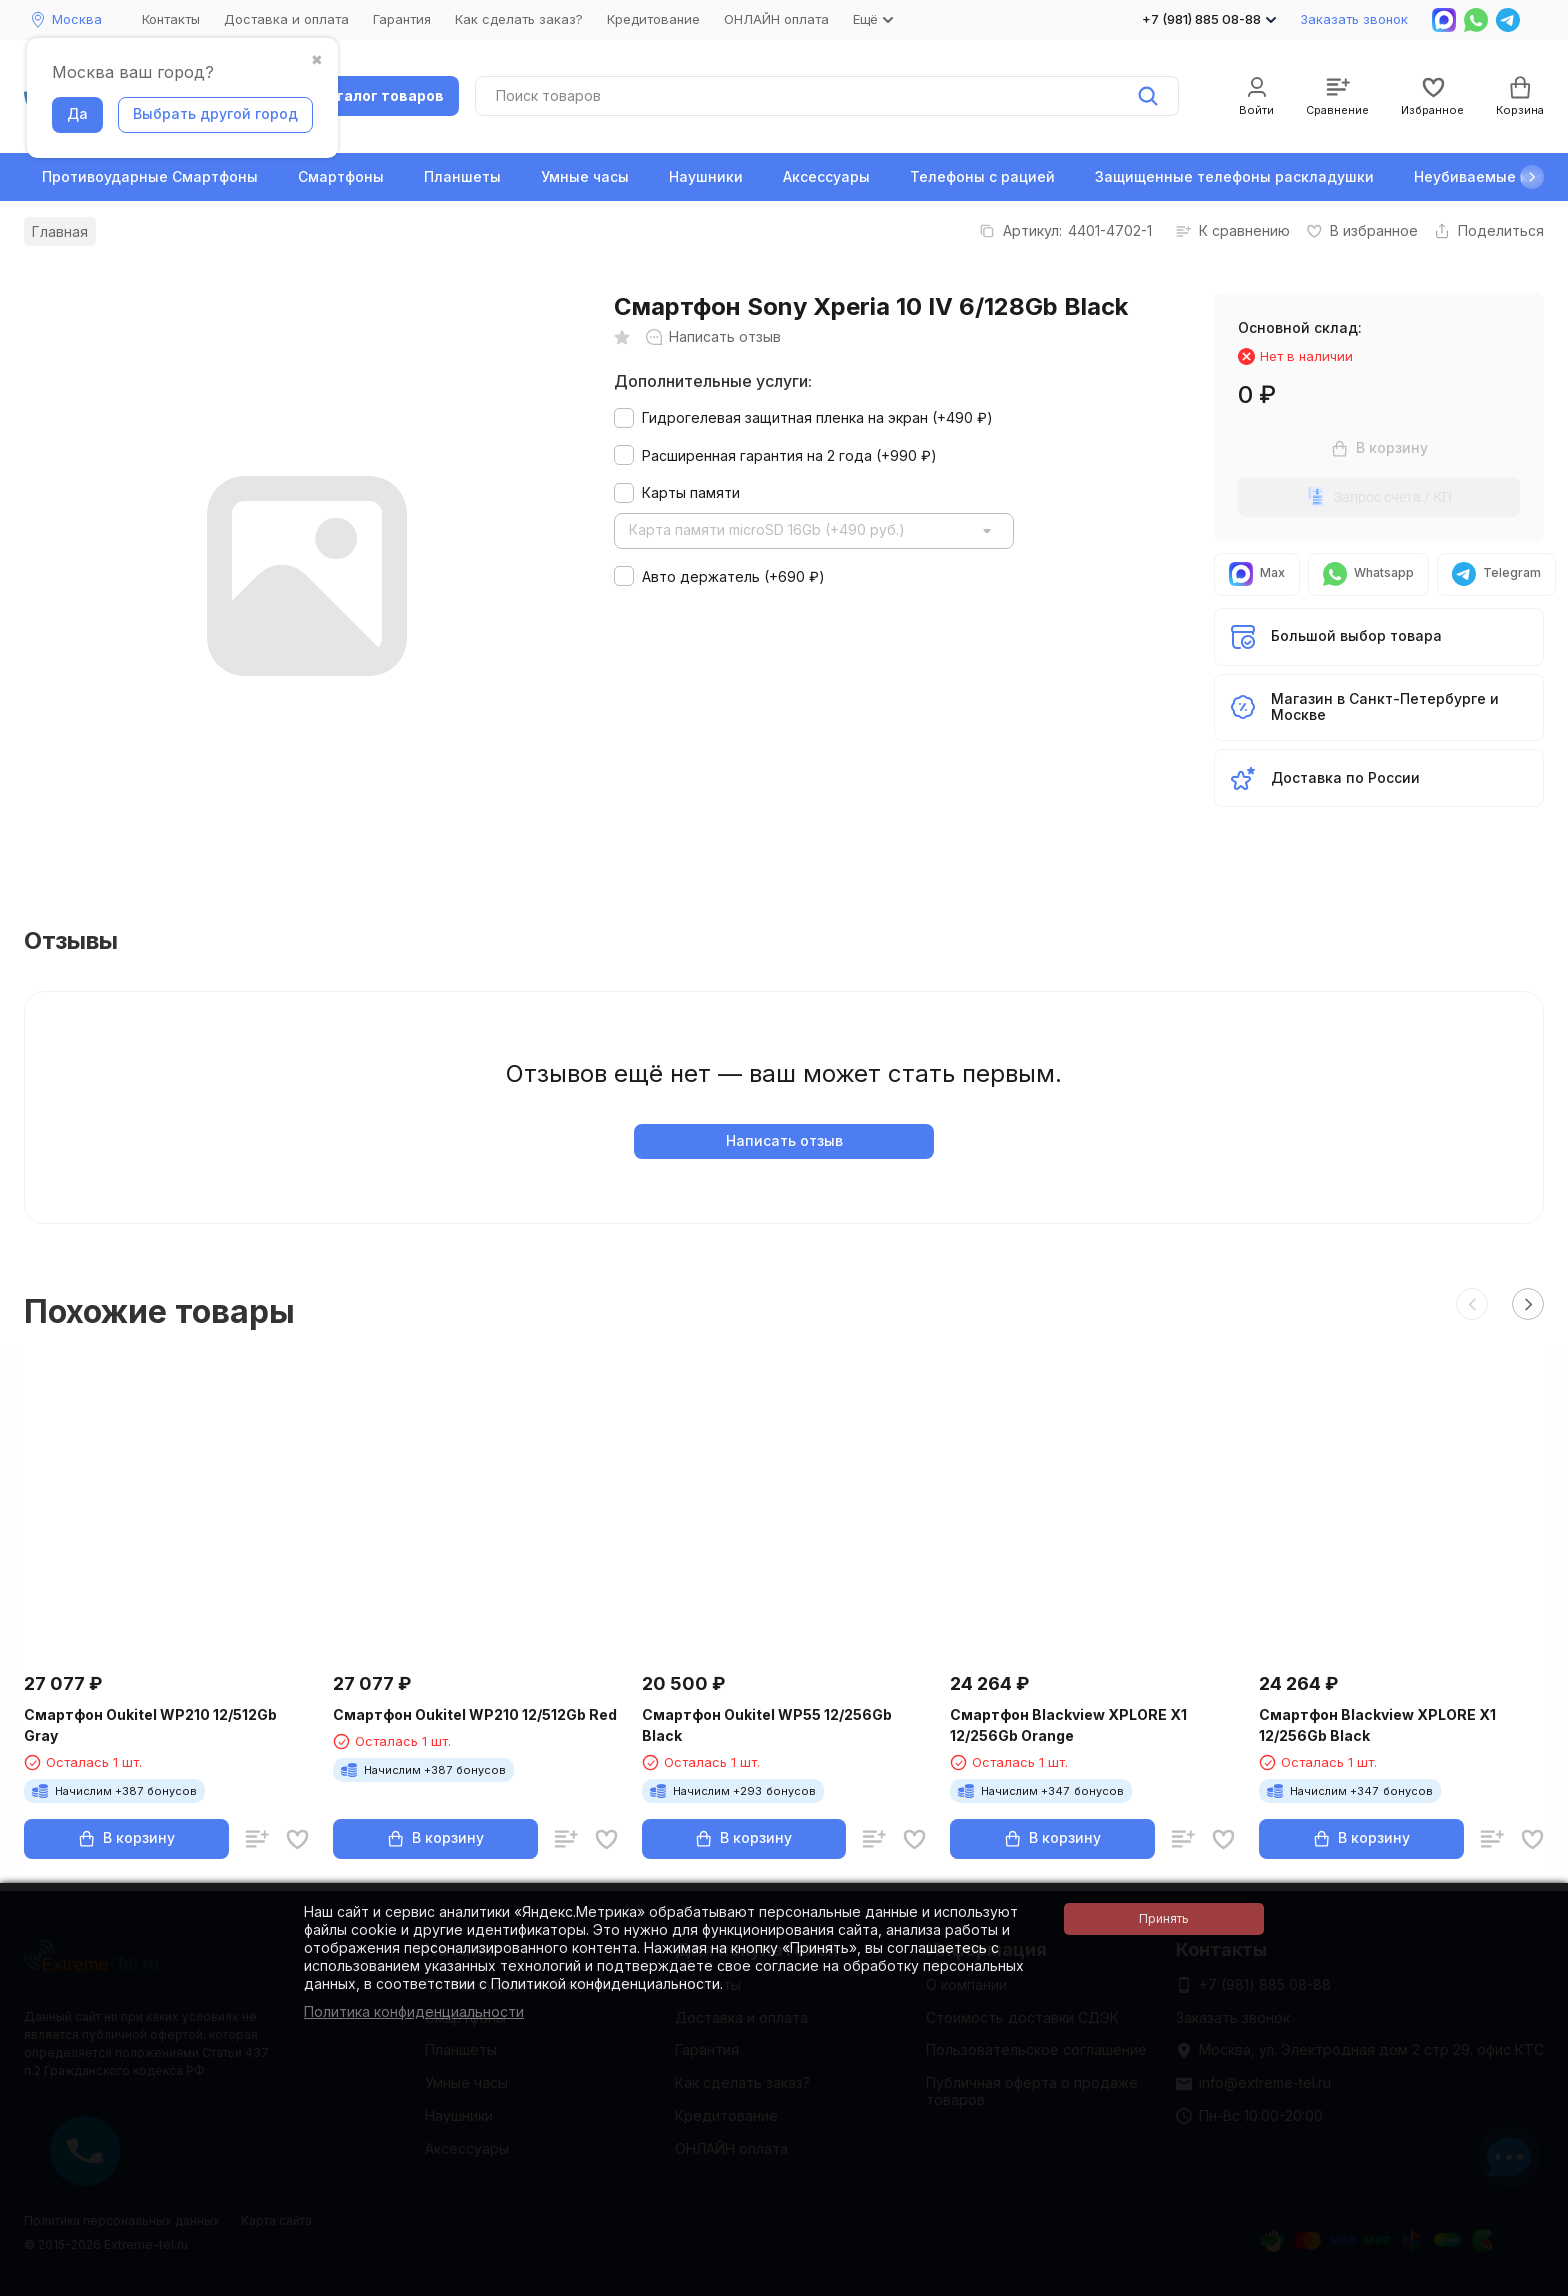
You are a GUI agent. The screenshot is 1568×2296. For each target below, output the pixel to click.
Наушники (706, 176)
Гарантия (402, 19)
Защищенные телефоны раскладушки (1234, 176)
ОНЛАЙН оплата (776, 19)
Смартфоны (341, 176)
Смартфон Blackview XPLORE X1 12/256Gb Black (1377, 1725)
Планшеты (462, 176)
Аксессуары (826, 176)
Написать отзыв (784, 1140)
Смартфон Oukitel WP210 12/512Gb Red (475, 1714)
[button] (1532, 177)
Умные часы (585, 176)
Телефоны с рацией (982, 176)
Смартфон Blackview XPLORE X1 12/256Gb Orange (1068, 1725)
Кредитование (653, 19)
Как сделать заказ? (519, 19)
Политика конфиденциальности (414, 2011)
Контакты (171, 19)
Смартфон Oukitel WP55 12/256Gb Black (767, 1725)
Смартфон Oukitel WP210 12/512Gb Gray (150, 1725)
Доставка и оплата (286, 19)
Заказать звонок (1354, 19)
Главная (60, 231)
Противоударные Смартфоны (150, 176)
